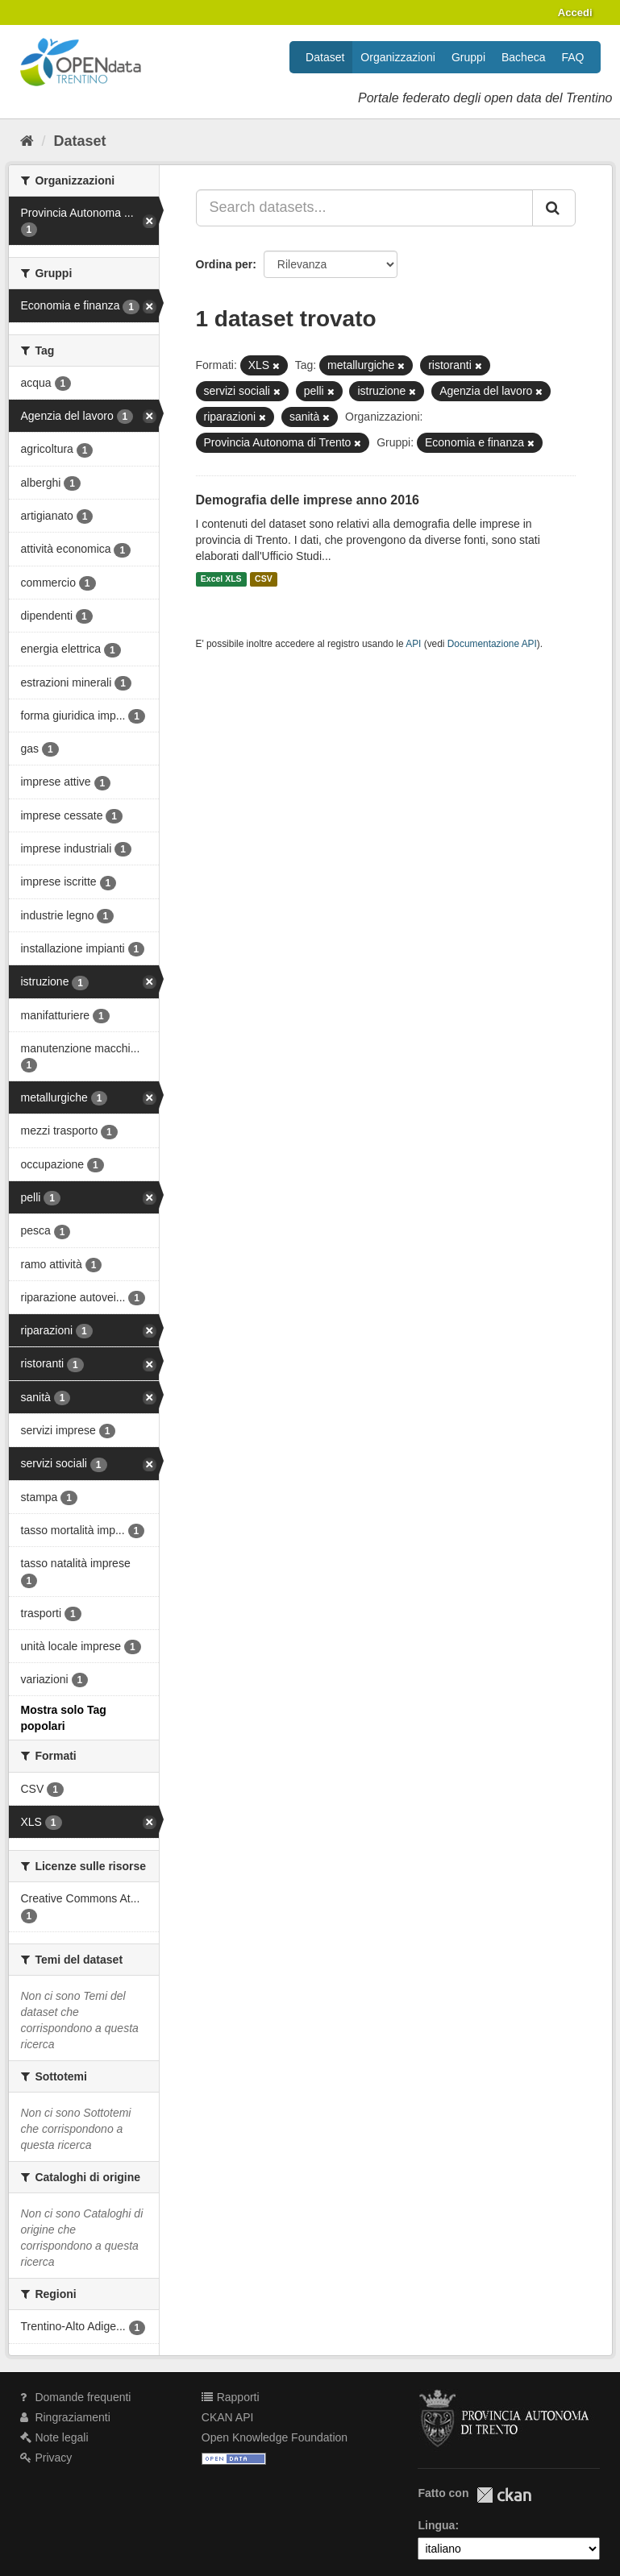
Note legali (54, 2437)
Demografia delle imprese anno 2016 (307, 500)
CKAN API (228, 2417)
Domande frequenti (75, 2397)
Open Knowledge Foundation (274, 2437)
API (413, 643)
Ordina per (224, 264)
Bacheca (523, 57)
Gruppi (468, 57)
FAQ (572, 57)
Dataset (325, 57)
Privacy (46, 2457)
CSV (264, 579)
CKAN (503, 2495)
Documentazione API (492, 643)
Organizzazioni (397, 57)
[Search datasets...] (364, 207)
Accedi (575, 12)
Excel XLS (221, 579)
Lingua (436, 2525)
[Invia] (554, 207)
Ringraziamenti (65, 2417)
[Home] (27, 141)
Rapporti (231, 2397)
